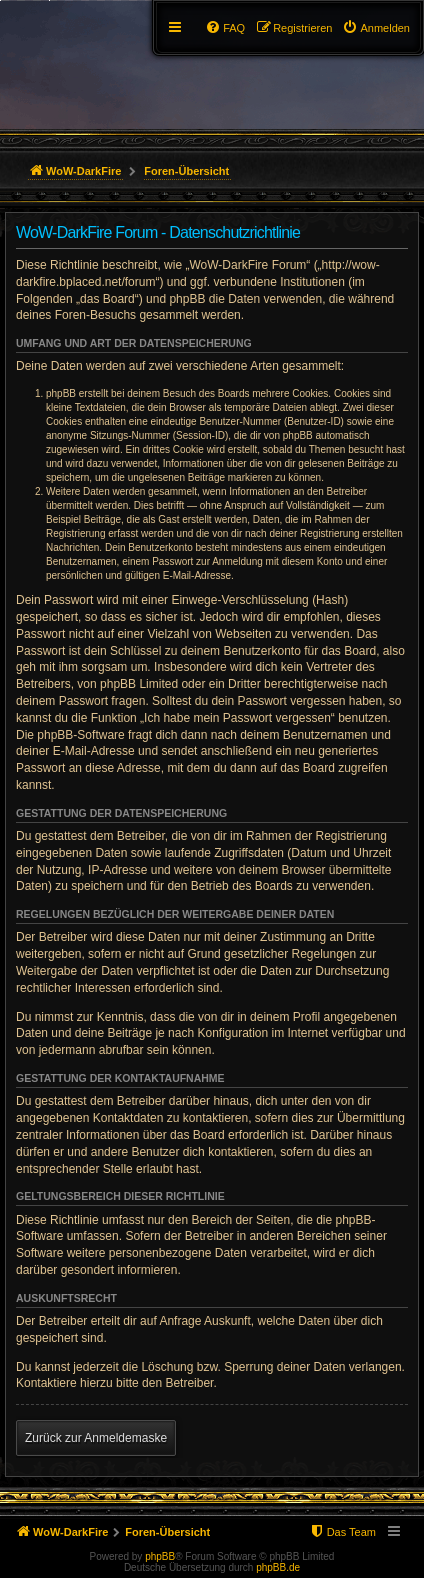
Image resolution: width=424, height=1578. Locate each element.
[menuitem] (376, 28)
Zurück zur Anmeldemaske (96, 1438)
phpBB (160, 1556)
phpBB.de (278, 1567)
